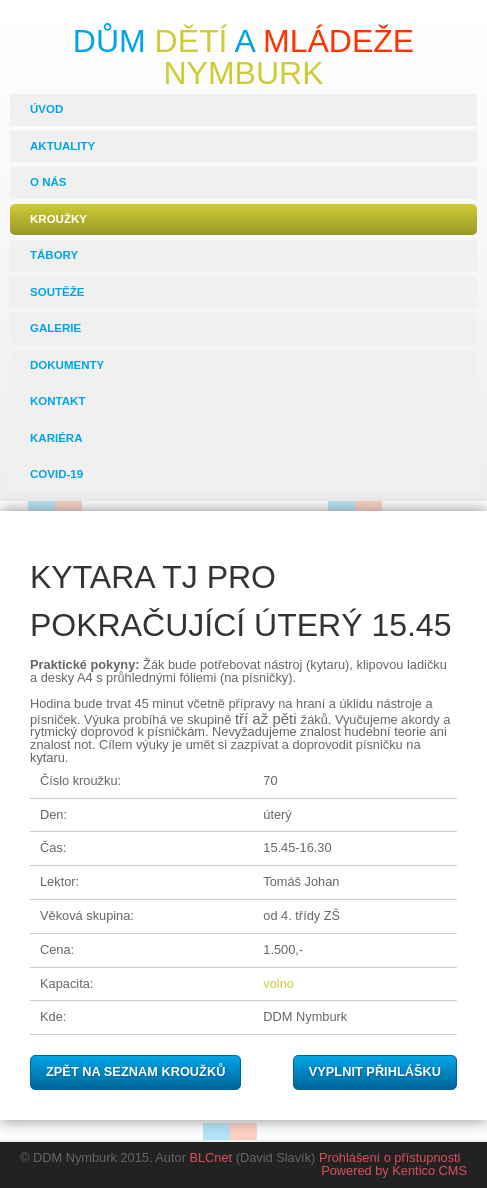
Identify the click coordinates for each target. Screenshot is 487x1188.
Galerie (55, 328)
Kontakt (57, 401)
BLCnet (210, 1157)
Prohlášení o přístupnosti (390, 1157)
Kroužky (58, 219)
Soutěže (57, 292)
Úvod (46, 109)
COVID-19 (56, 474)
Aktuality (62, 146)
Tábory (54, 255)
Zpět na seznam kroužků (135, 1071)
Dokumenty (67, 365)
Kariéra (56, 438)
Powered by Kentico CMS (394, 1170)
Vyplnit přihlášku (375, 1071)
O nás (48, 182)
